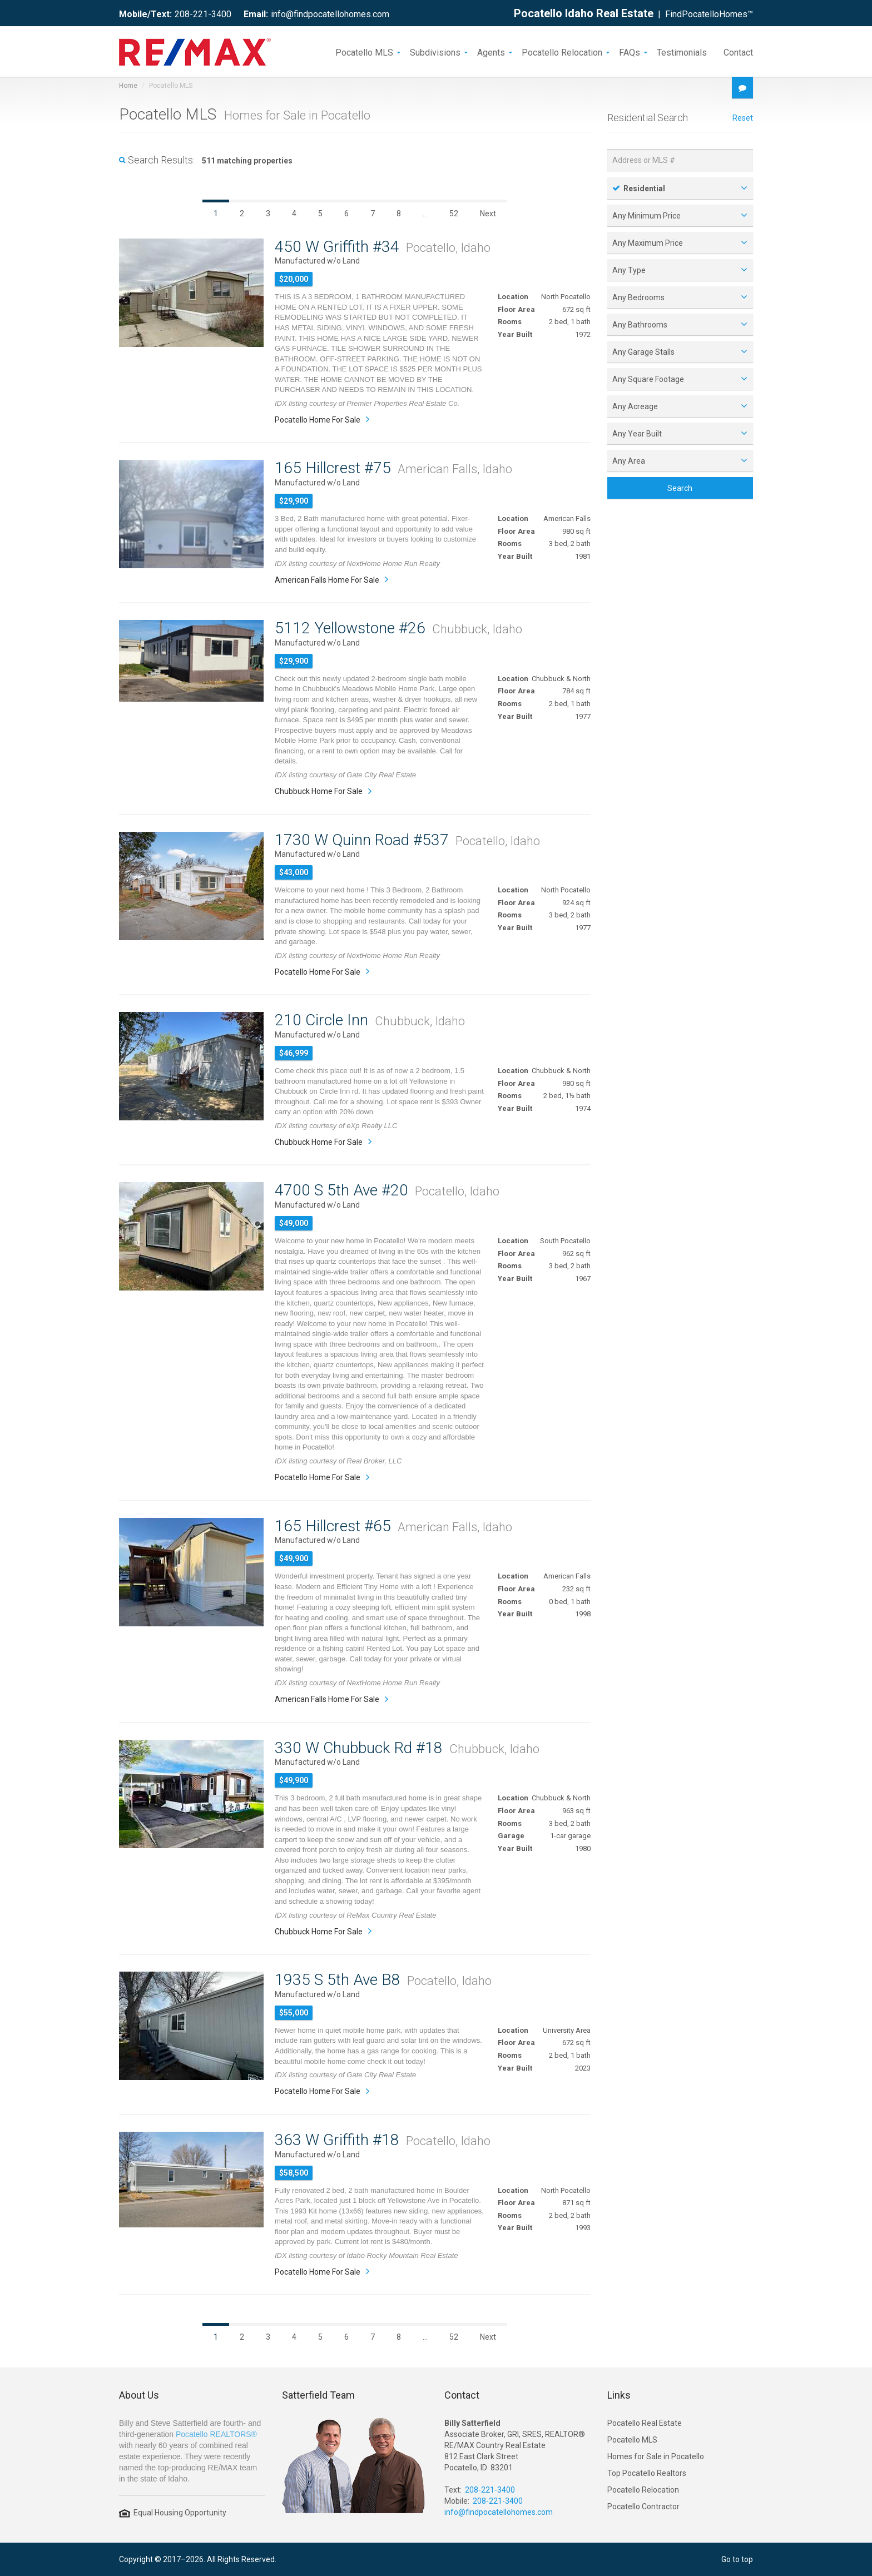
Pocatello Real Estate (644, 2423)
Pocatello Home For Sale (317, 419)
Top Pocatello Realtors (646, 2473)
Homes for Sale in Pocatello (655, 2456)
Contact (738, 52)
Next (488, 213)
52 (453, 213)
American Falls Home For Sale (327, 579)
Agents (491, 52)
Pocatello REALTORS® (216, 2434)
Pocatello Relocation (562, 52)
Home (128, 86)
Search (679, 488)
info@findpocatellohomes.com (330, 14)
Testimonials (682, 52)
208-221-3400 (203, 14)
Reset (742, 117)
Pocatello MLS (364, 52)
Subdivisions (435, 52)
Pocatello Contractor (643, 2506)
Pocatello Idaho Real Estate (583, 13)
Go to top (737, 2559)
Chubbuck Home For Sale (319, 791)
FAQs (629, 52)
